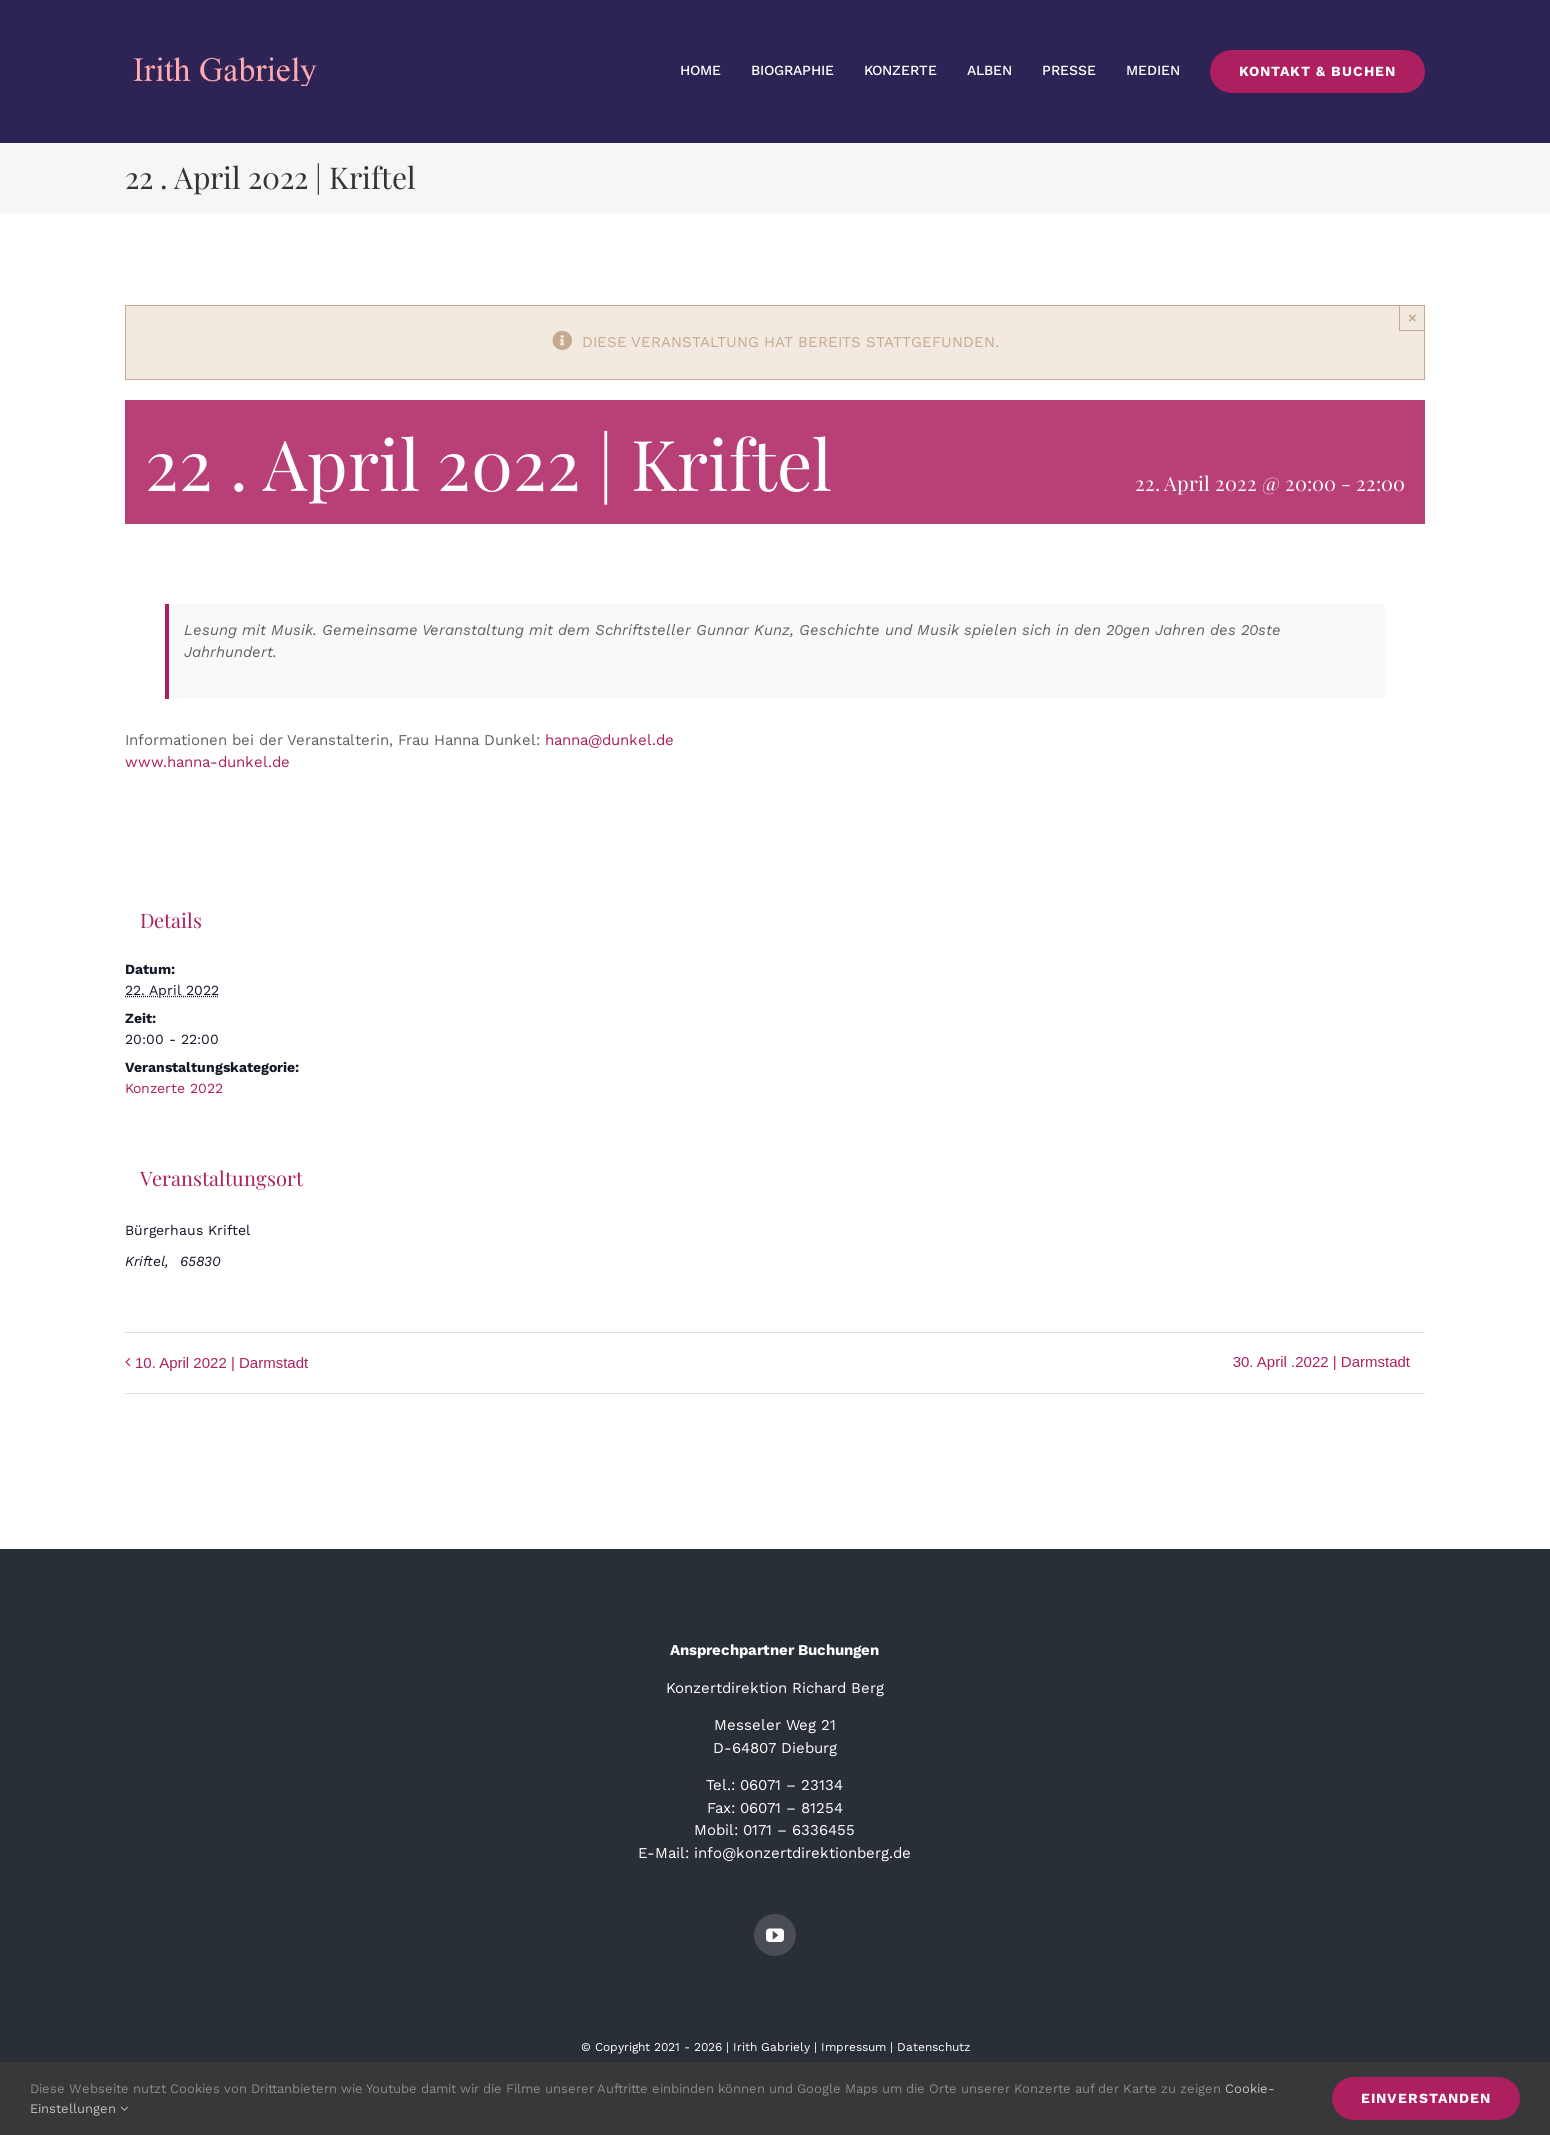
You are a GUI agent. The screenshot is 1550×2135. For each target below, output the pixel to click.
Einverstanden (1426, 2098)
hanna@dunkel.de (609, 740)
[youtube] (775, 1935)
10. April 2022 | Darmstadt (221, 1362)
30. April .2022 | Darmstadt (1321, 1361)
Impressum (853, 2047)
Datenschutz (933, 2047)
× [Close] (1412, 317)
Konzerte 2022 (174, 1088)
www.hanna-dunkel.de (207, 762)
